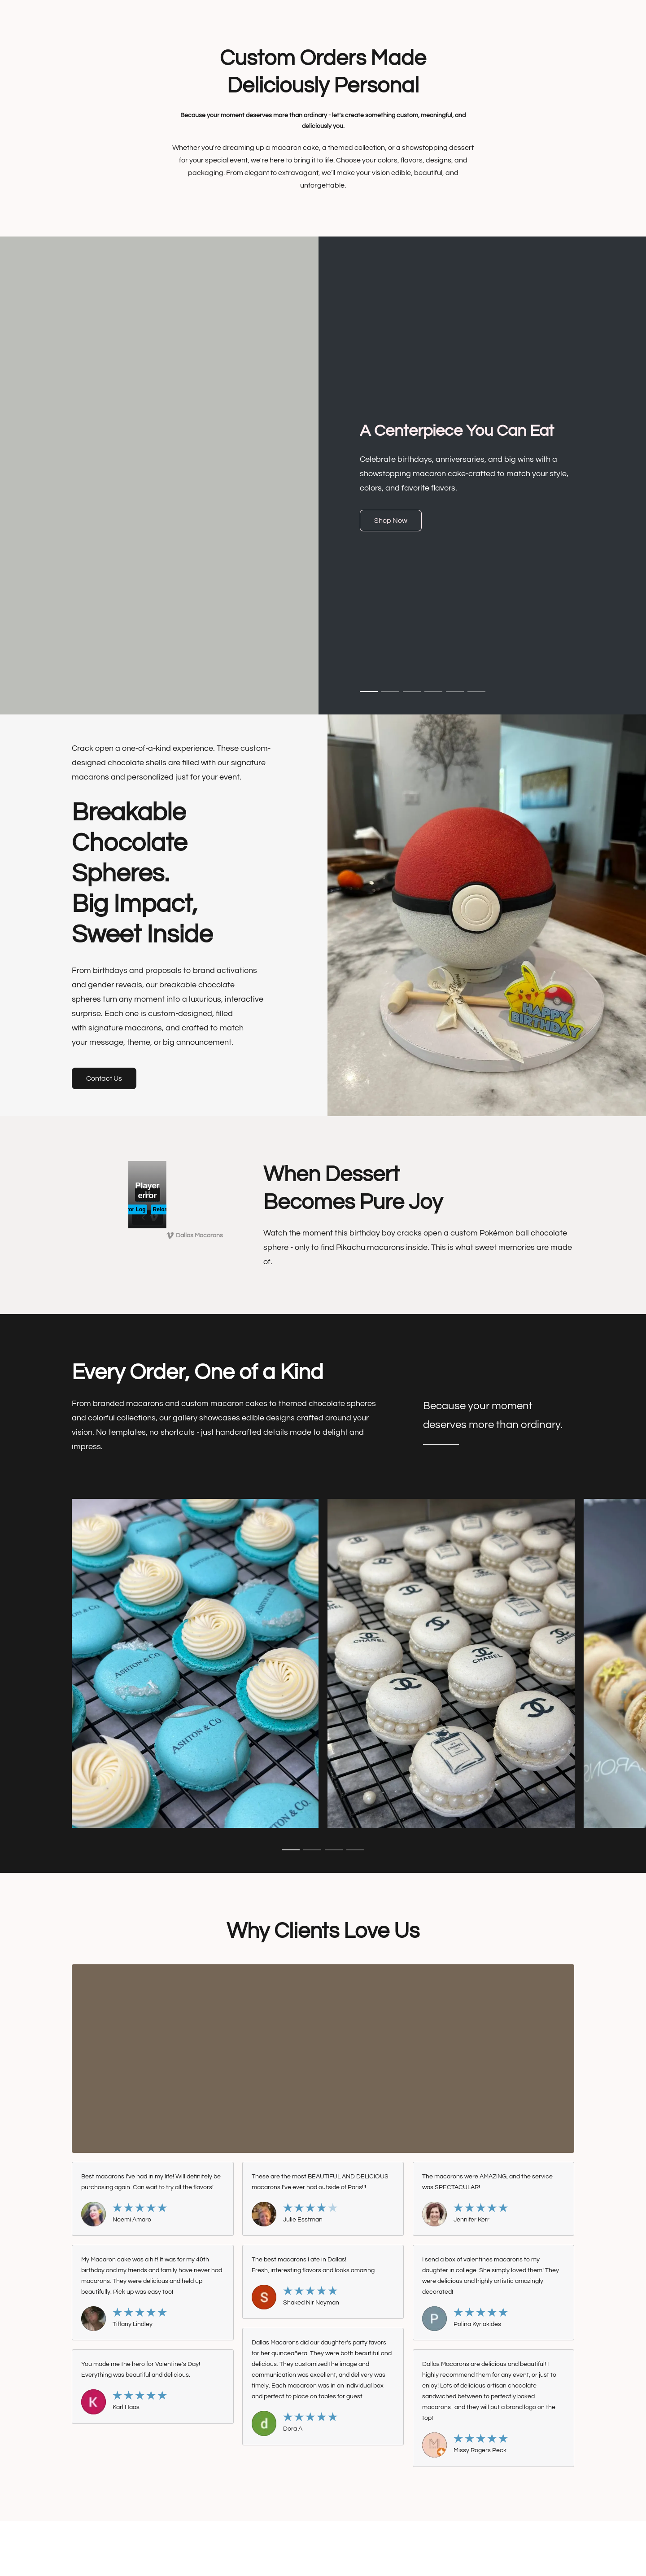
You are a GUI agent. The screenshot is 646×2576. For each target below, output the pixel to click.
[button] (391, 520)
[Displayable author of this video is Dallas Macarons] (194, 1235)
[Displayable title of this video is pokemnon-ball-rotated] (147, 1194)
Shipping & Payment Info (332, 2541)
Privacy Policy (269, 2541)
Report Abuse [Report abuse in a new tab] (441, 2541)
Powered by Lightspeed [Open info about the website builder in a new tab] (323, 2557)
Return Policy (394, 2541)
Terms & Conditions (213, 2541)
